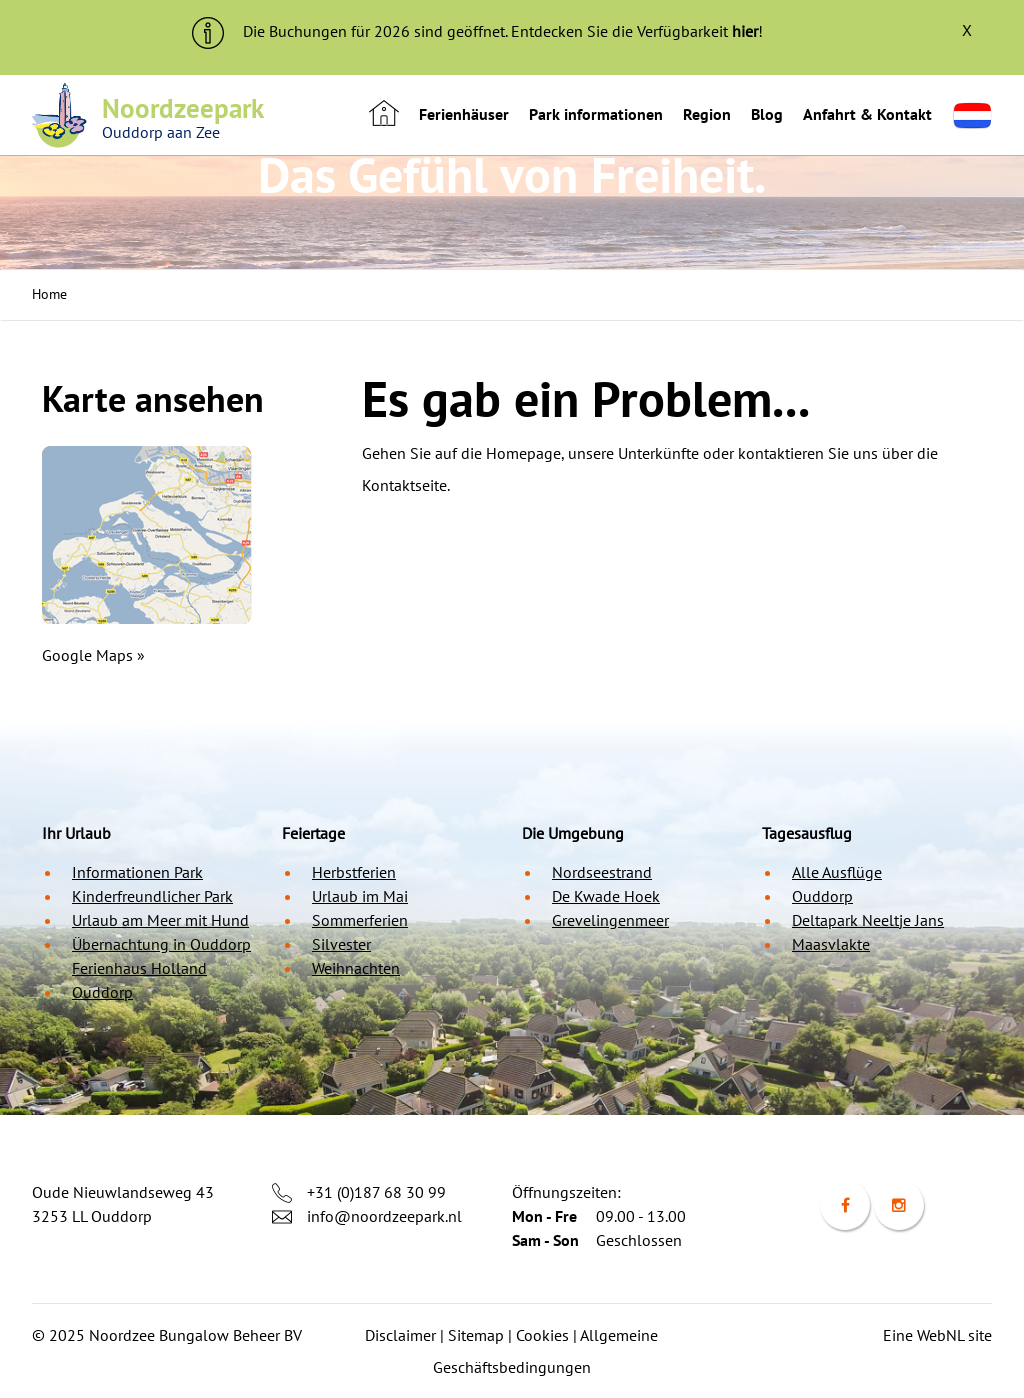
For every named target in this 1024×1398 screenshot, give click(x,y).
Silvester (341, 944)
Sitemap (476, 1335)
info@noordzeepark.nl (384, 1216)
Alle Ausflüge (837, 872)
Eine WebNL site (937, 1335)
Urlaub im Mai (360, 896)
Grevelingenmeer (610, 920)
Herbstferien (354, 872)
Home (49, 294)
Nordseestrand (602, 872)
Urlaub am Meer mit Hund (160, 920)
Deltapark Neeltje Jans (868, 920)
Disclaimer (400, 1335)
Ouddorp (822, 896)
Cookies (542, 1335)
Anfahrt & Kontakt (867, 114)
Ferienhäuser (464, 114)
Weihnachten (356, 968)
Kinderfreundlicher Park (152, 896)
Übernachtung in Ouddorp (161, 944)
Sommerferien (360, 920)
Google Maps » (93, 655)
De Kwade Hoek (606, 896)
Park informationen (596, 114)
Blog (767, 114)
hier (745, 31)
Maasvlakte (831, 944)
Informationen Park (137, 872)
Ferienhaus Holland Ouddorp (139, 980)
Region (707, 114)
